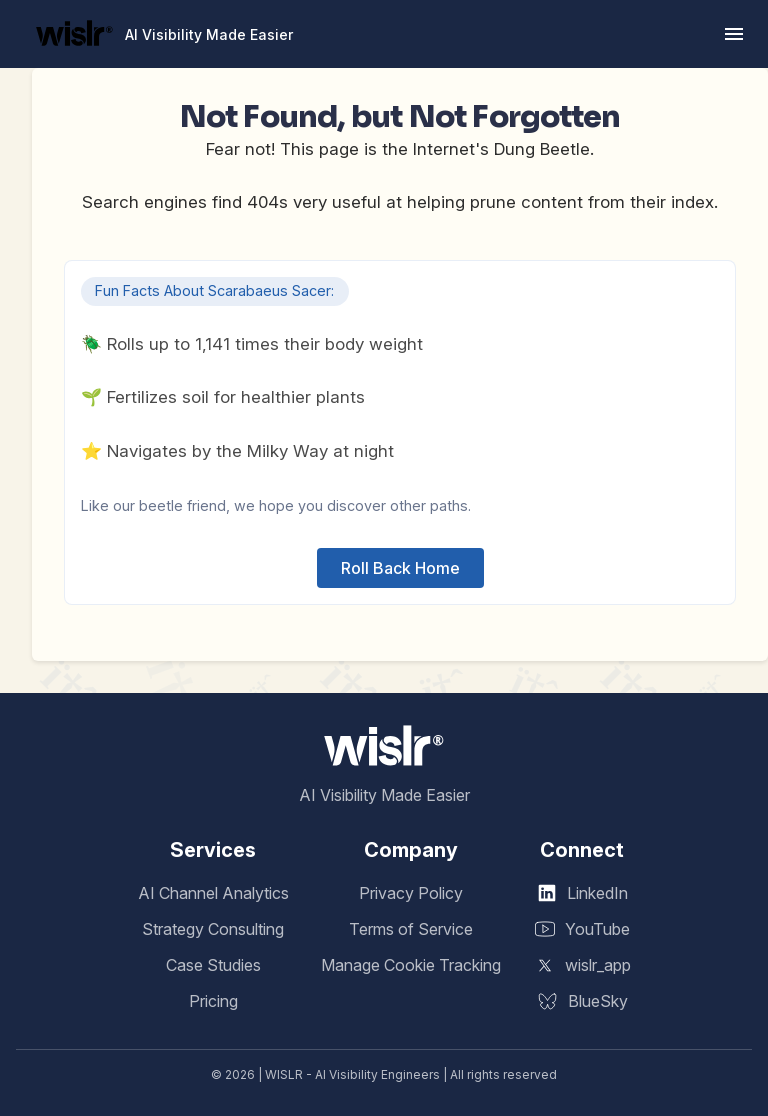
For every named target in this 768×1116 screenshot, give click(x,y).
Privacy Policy (411, 893)
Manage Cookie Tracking (411, 965)
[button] (734, 34)
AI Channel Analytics (213, 893)
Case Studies (213, 965)
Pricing (213, 1001)
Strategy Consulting (213, 929)
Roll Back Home (400, 568)
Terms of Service (411, 929)
